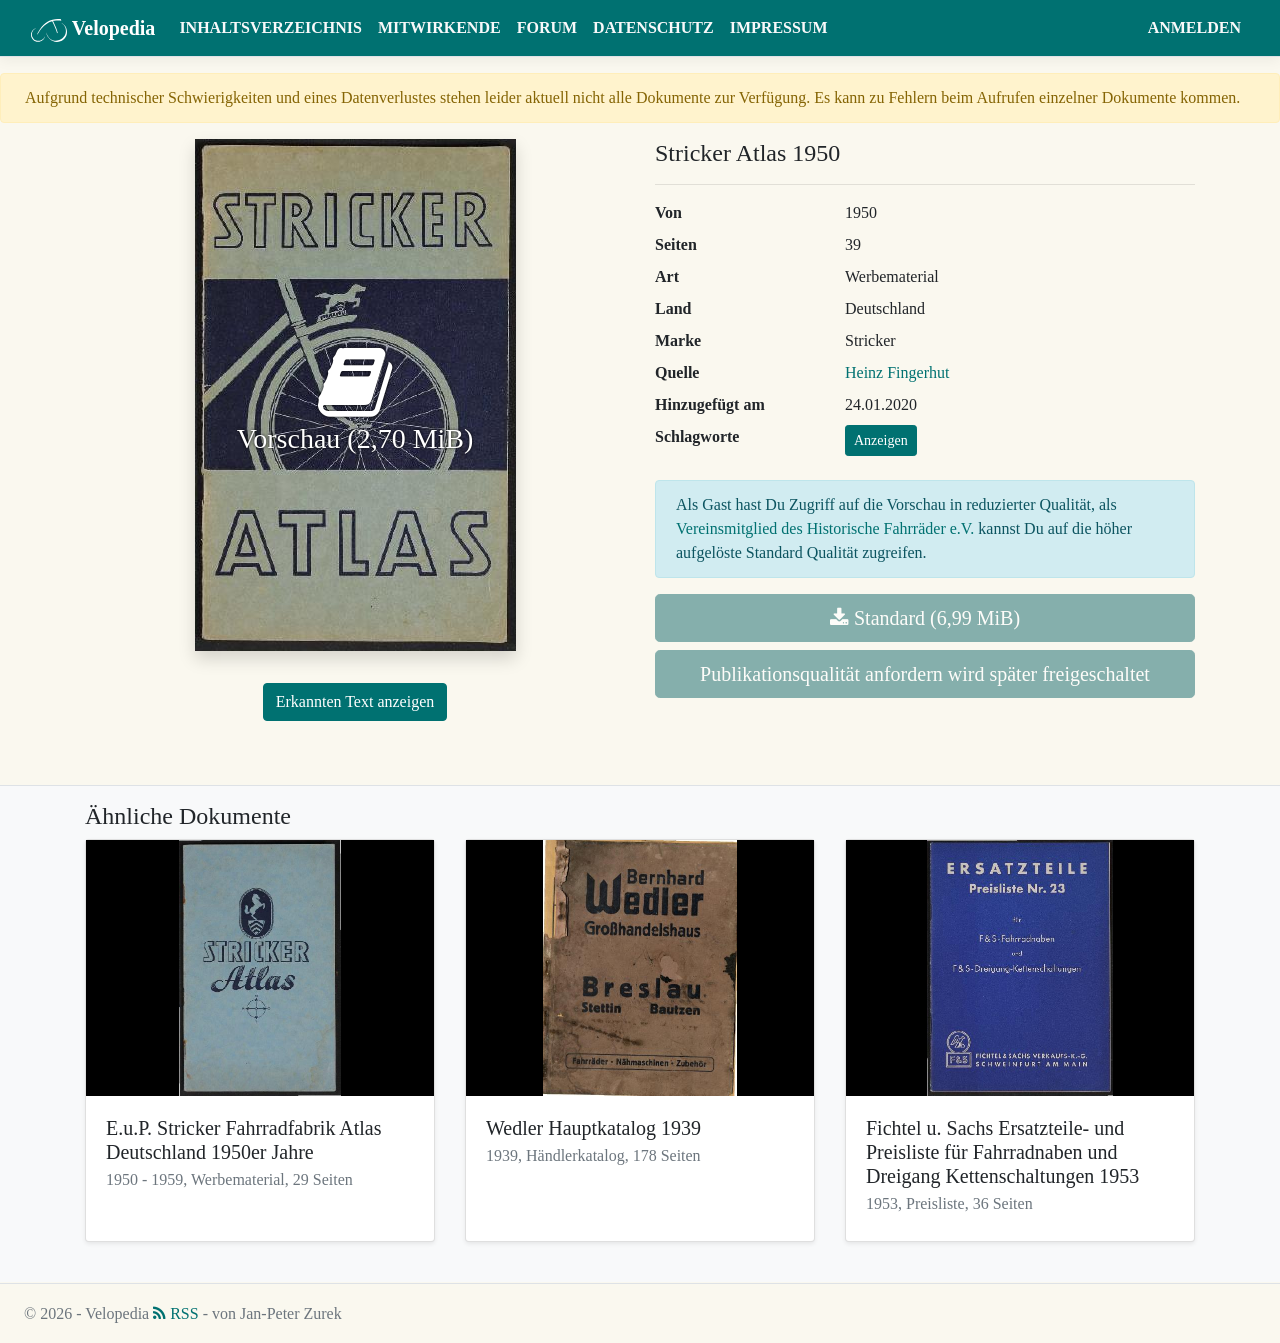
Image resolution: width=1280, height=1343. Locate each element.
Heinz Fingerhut (897, 372)
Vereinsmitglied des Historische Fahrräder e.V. (825, 528)
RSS (175, 1313)
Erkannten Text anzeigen (355, 701)
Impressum (779, 27)
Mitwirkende (439, 27)
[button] (1120, 28)
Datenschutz (653, 27)
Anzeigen (881, 440)
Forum (547, 27)
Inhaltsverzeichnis (270, 27)
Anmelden (1194, 27)
